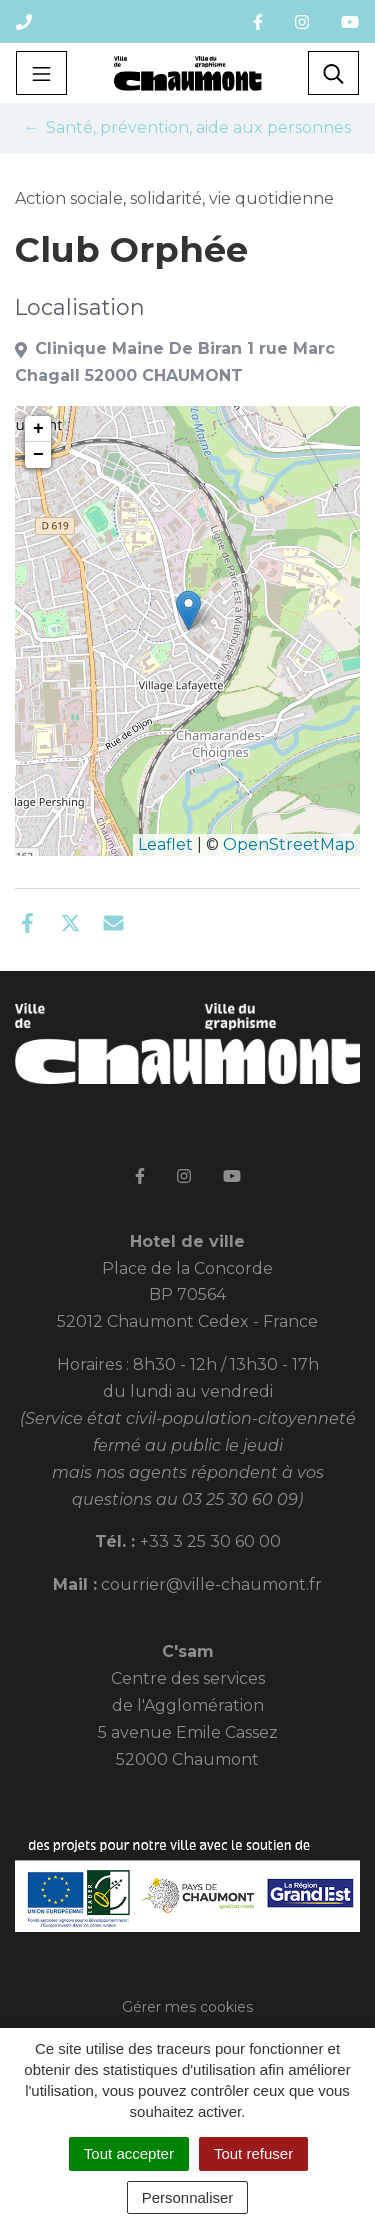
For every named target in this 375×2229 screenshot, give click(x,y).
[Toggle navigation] (41, 73)
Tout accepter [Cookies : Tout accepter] (129, 2153)
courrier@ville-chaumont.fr (211, 1584)
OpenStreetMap (289, 844)
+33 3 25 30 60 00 (210, 1541)
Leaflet (165, 844)
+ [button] (38, 429)
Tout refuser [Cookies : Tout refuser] (253, 2153)
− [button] (38, 455)
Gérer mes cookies (187, 2007)
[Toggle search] (333, 73)
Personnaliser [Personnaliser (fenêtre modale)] (188, 2197)
